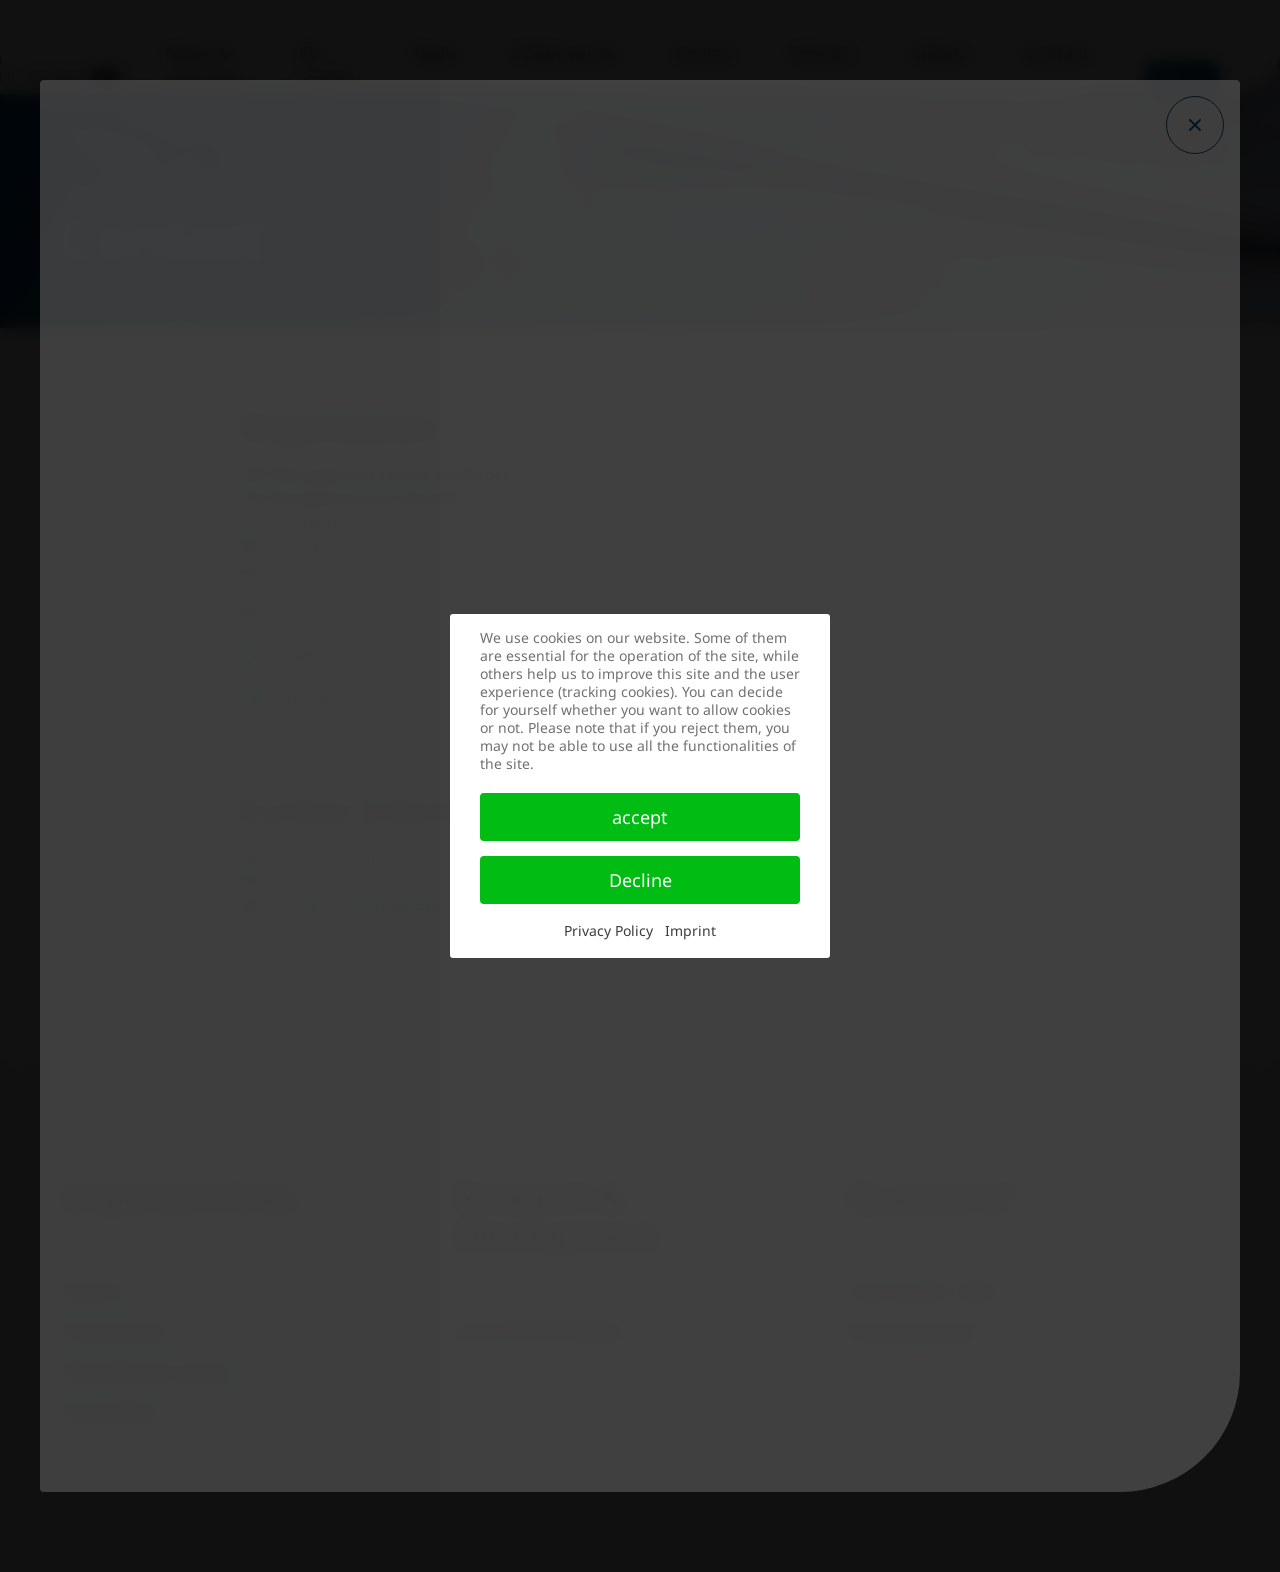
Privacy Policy (608, 930)
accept (640, 817)
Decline (640, 880)
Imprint (690, 930)
